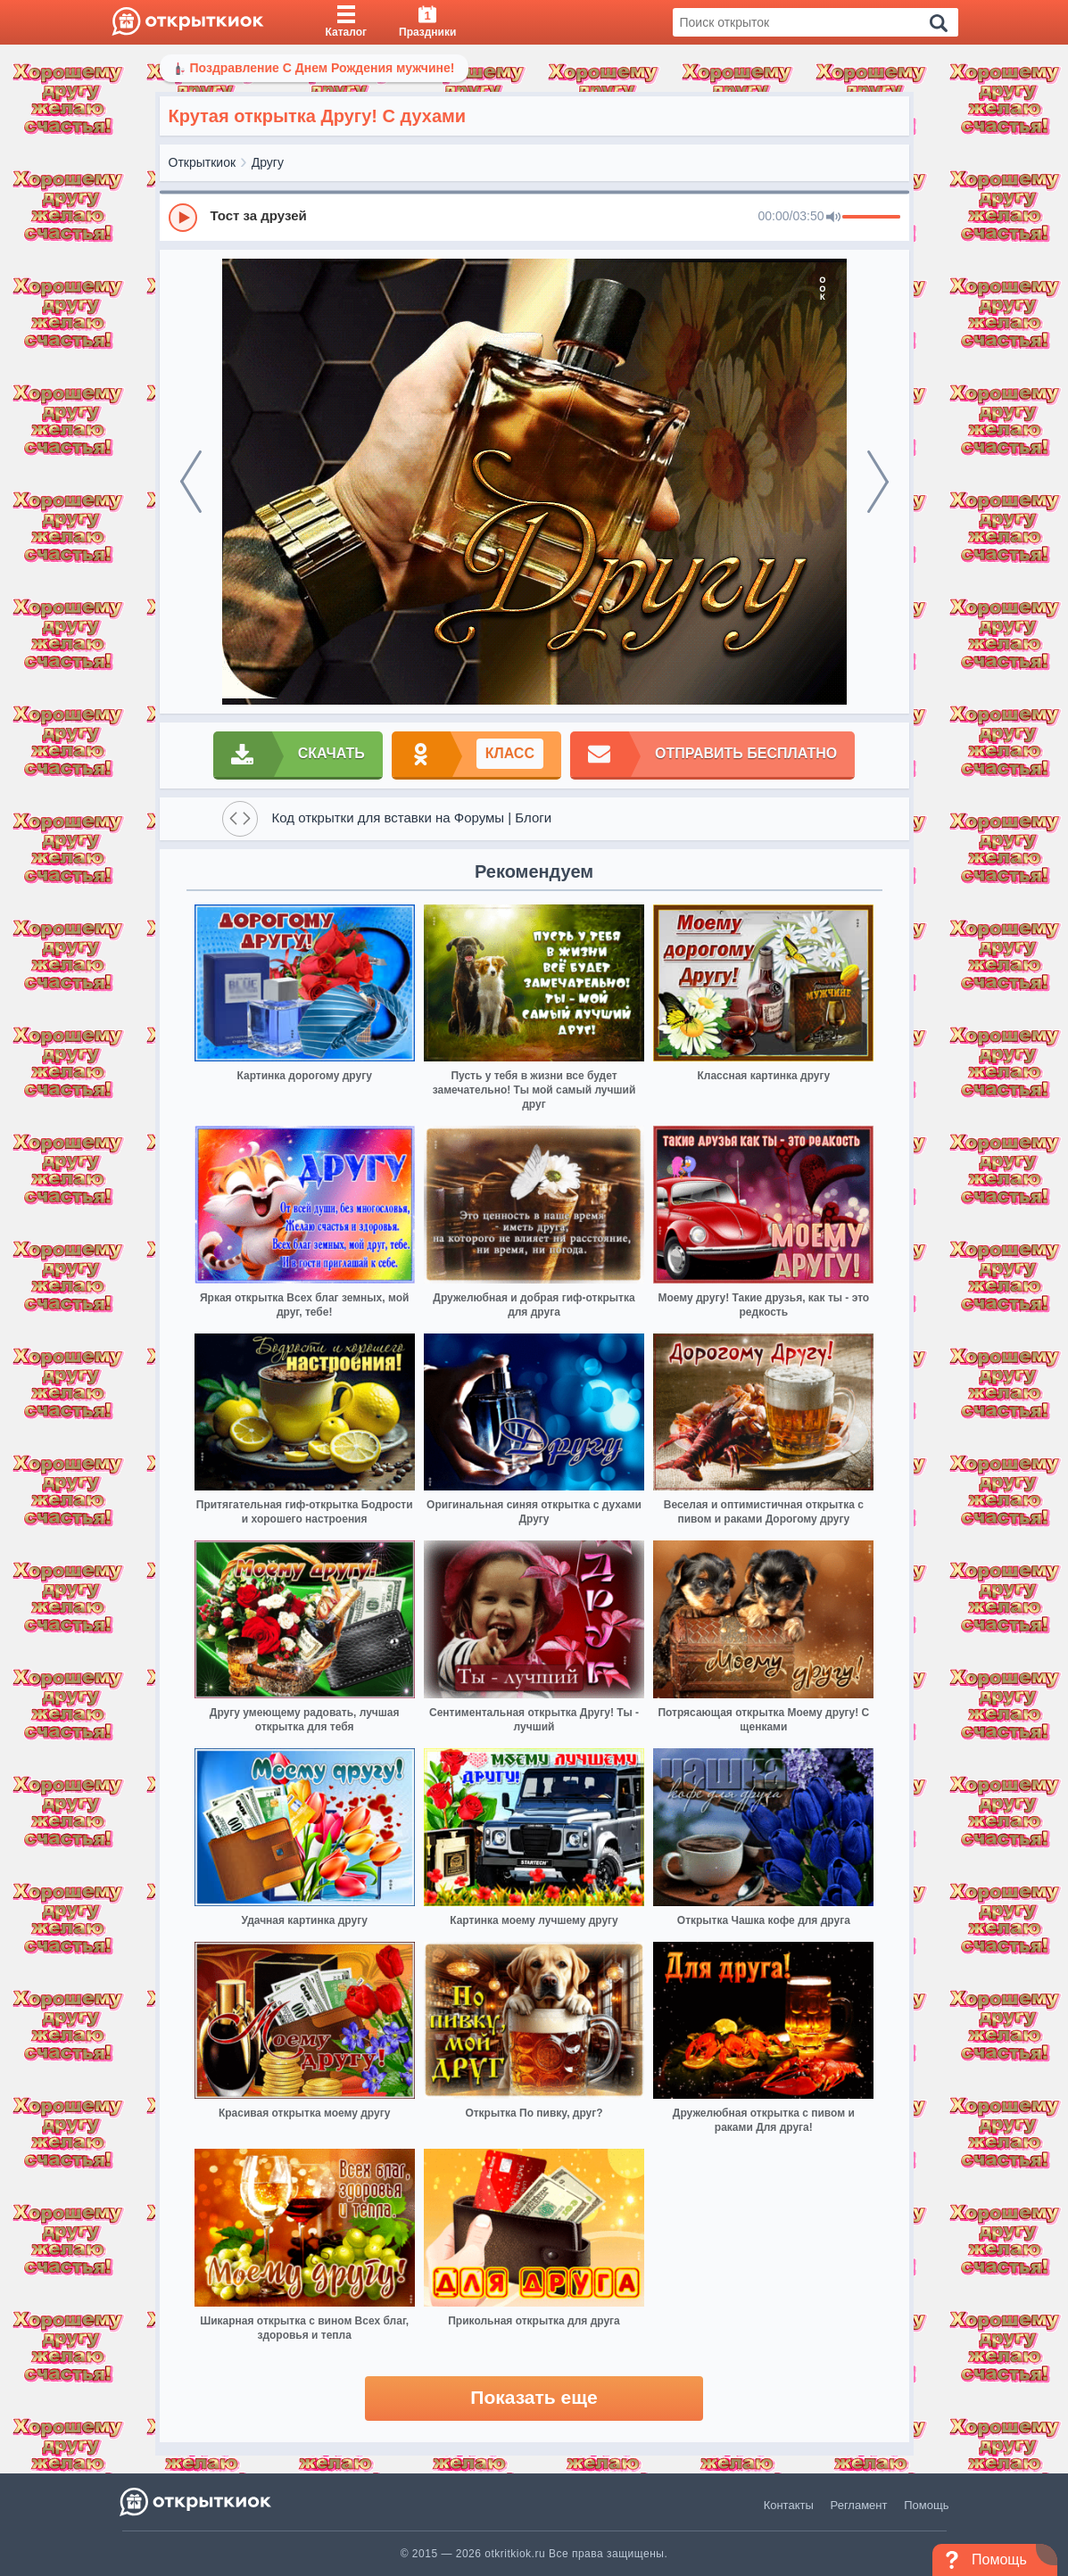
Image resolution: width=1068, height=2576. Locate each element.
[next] (878, 482)
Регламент (859, 2505)
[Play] (183, 217)
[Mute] (833, 218)
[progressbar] (871, 217)
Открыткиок (202, 162)
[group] (534, 217)
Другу (268, 162)
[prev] (191, 482)
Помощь (926, 2505)
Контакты (789, 2505)
